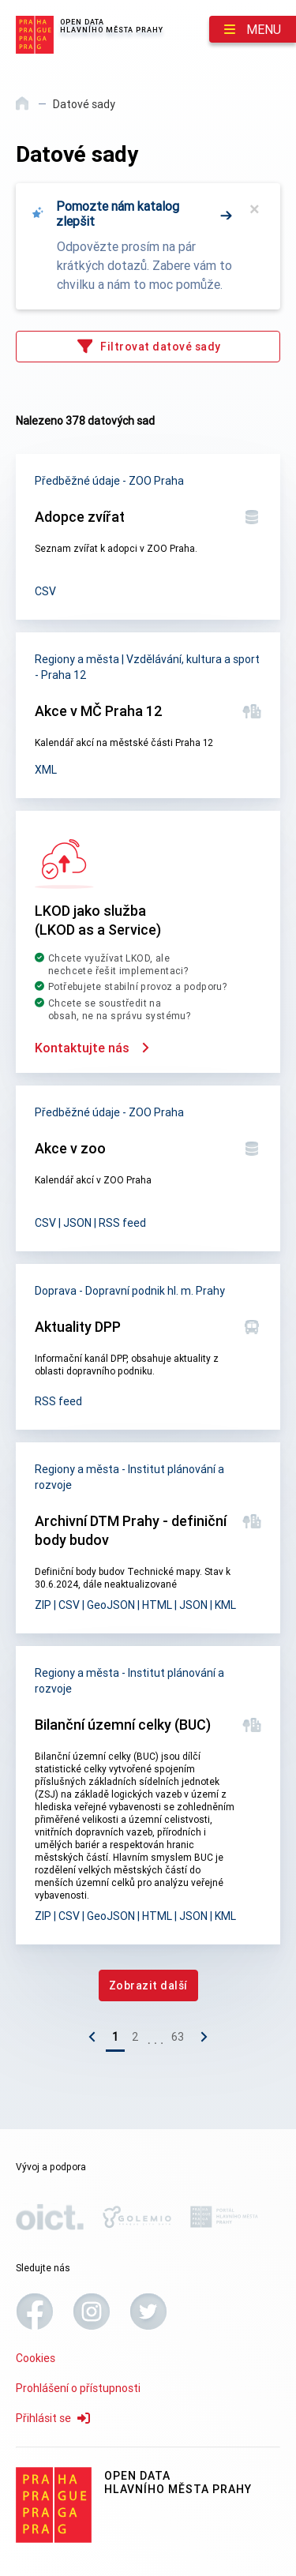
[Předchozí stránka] (96, 2040)
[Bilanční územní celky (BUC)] (148, 1795)
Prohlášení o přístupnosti (78, 2388)
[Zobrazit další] (148, 1985)
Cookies (35, 2358)
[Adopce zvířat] (148, 537)
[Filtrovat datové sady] (148, 346)
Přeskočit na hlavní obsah (0, 1)
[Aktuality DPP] (148, 1347)
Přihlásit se (53, 2418)
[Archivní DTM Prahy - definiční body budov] (148, 1537)
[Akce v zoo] (148, 1168)
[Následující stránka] (200, 2040)
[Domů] (23, 109)
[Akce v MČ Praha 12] (148, 715)
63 (177, 2037)
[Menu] (252, 29)
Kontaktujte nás (92, 1047)
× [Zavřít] (254, 209)
